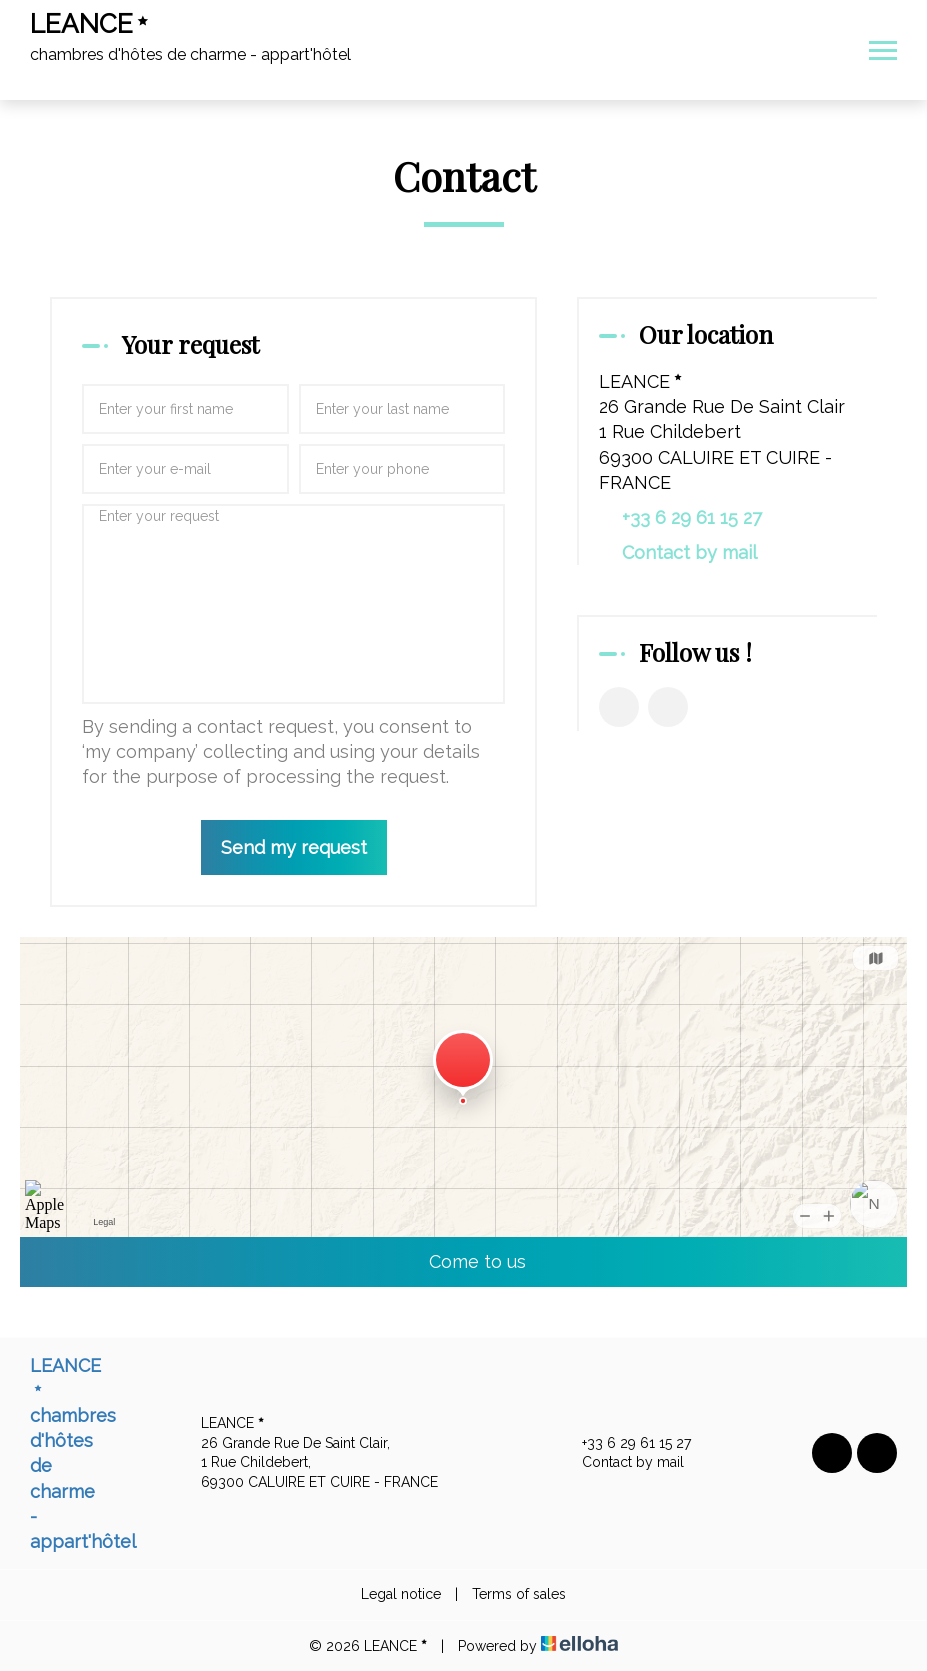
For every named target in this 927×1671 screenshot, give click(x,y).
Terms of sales (519, 1594)
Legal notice (401, 1594)
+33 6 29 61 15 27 (625, 1444)
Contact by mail (689, 552)
